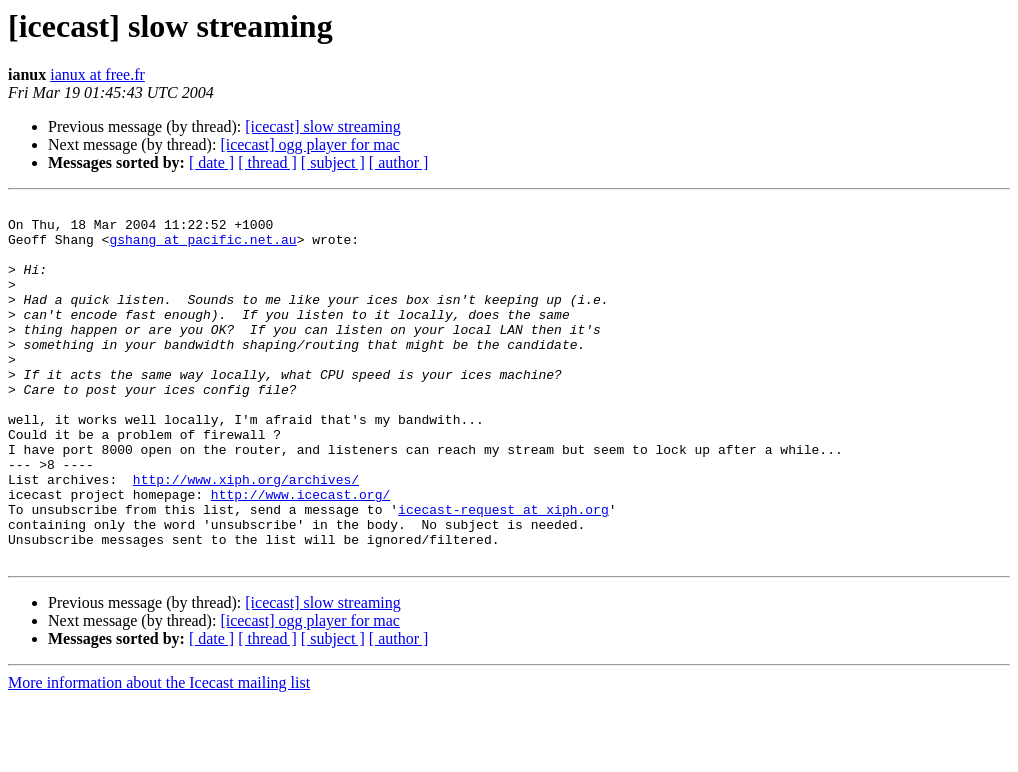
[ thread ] (267, 162)
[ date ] (211, 162)
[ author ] (399, 162)
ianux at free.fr (97, 74)
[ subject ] (333, 162)
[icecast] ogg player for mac (309, 144)
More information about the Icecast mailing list (159, 754)
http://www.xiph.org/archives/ (246, 536)
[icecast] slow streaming (323, 126)
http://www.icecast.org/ (300, 554)
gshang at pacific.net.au (202, 248)
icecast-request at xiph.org (503, 572)
